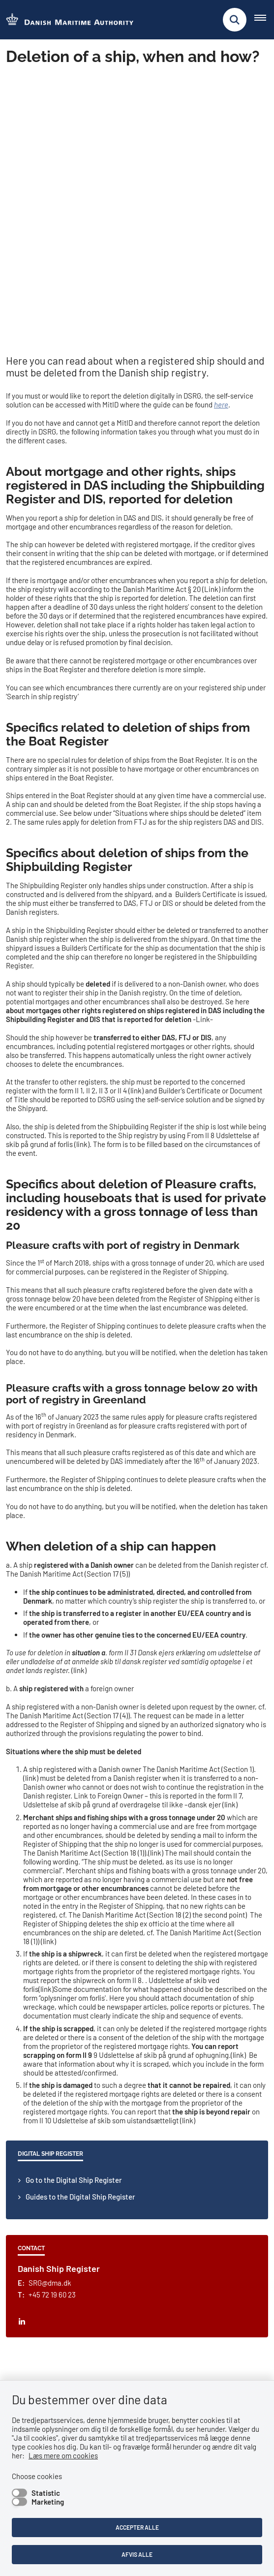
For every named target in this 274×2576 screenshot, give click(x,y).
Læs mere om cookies (63, 2455)
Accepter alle (137, 2527)
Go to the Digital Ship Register (74, 1926)
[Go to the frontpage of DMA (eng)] (67, 20)
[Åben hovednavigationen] (264, 19)
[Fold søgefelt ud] (234, 19)
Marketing (47, 2501)
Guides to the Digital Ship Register (80, 1943)
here (221, 151)
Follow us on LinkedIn (51, 2193)
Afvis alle (137, 2554)
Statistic (45, 2492)
